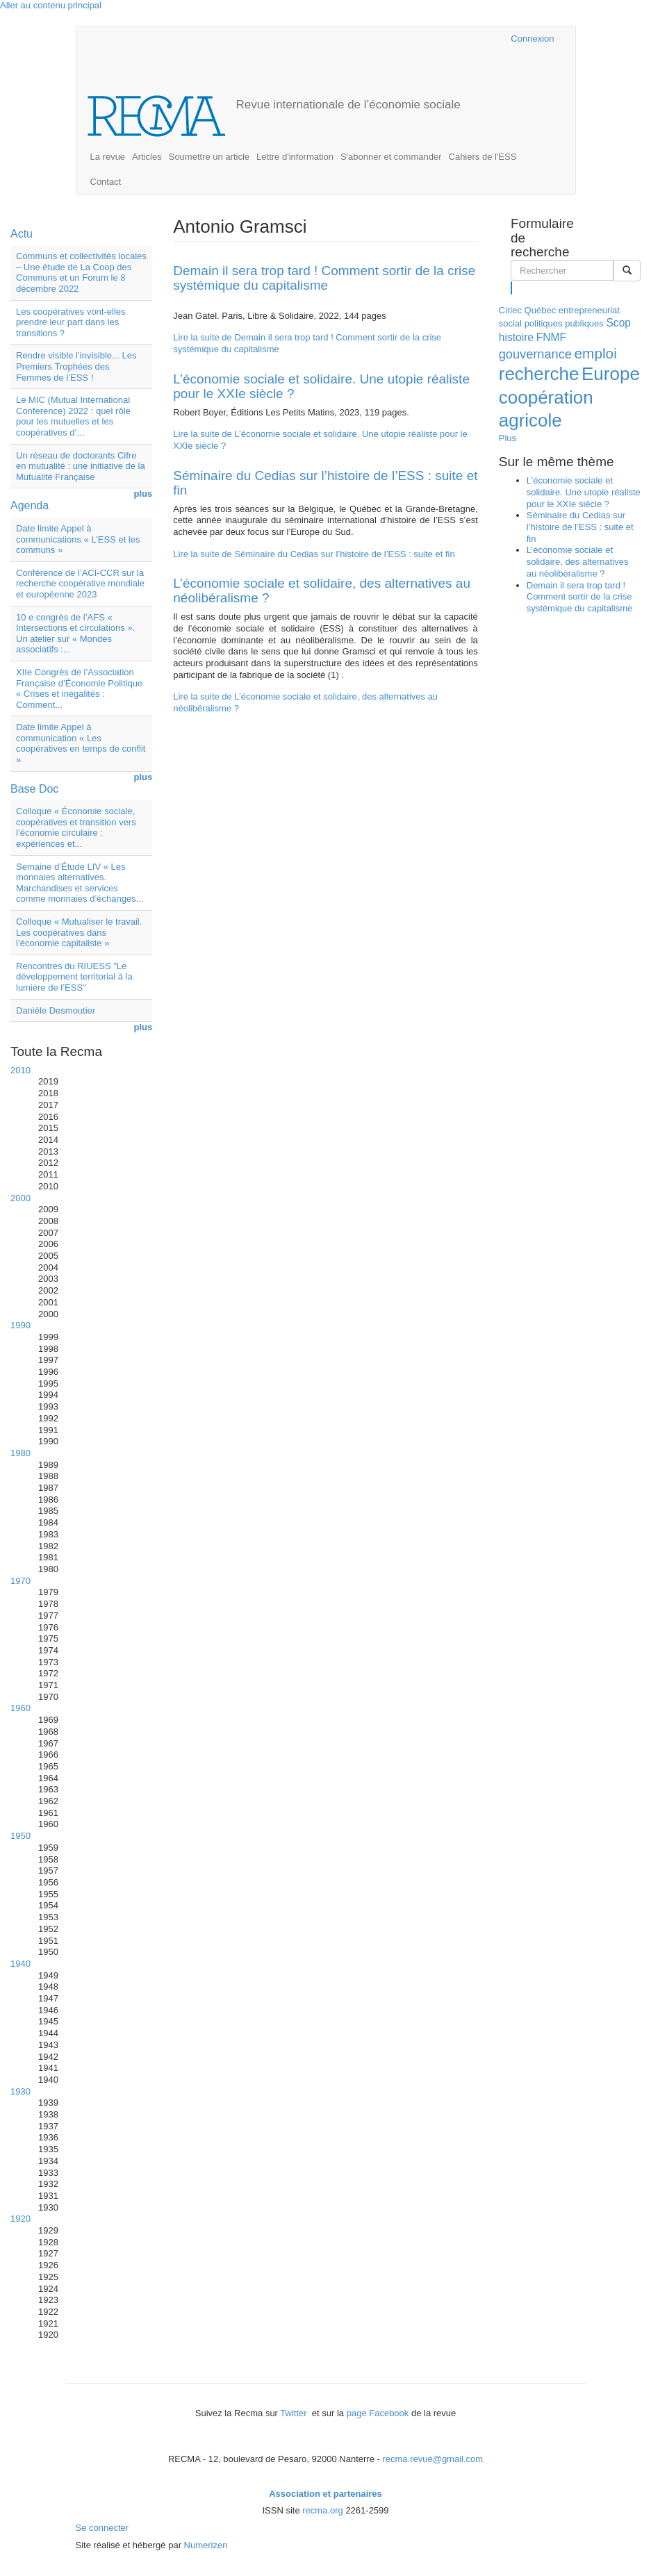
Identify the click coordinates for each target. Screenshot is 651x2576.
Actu (21, 234)
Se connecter (102, 2528)
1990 (20, 1325)
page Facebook (378, 2413)
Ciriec (510, 310)
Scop (618, 323)
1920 (20, 2218)
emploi (596, 353)
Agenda (29, 505)
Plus (507, 438)
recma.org (322, 2510)
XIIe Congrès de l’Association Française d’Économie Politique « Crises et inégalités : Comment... (79, 688)
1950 (20, 1836)
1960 (20, 1708)
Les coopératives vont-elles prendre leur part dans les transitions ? (71, 322)
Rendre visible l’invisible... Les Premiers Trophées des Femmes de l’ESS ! (76, 366)
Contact (106, 181)
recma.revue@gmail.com (432, 2459)
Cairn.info (439, 38)
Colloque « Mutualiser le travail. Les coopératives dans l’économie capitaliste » (79, 932)
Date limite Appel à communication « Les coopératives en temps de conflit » (80, 743)
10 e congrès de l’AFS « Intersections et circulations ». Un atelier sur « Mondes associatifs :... (75, 633)
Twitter (294, 2413)
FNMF (551, 337)
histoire (516, 337)
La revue (108, 156)
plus (143, 493)
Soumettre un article (209, 156)
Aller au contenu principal (50, 5)
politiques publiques (564, 323)
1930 (20, 2091)
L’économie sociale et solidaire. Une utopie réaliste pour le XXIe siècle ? (321, 386)
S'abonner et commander (391, 156)
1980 (20, 1453)
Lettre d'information (294, 156)
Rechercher (511, 287)
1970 (20, 1581)
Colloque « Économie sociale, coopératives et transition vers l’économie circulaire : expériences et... (76, 827)
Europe (611, 373)
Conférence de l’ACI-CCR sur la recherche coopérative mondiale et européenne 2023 (80, 584)
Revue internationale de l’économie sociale (348, 104)
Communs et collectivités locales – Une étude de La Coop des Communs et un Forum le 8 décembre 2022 (81, 272)
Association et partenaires (325, 2493)
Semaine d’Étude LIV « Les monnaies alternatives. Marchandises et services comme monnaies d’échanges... (80, 883)
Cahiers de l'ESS (483, 156)
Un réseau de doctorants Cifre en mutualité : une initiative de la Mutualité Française (80, 466)
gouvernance (535, 354)
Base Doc (34, 789)
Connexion (532, 38)
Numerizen (206, 2545)
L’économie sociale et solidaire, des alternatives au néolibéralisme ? (321, 590)
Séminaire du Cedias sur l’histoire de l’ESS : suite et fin (325, 482)
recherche (539, 373)
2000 (20, 1198)
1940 (20, 1963)
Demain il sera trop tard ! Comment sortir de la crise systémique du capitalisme (324, 277)
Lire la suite (313, 554)
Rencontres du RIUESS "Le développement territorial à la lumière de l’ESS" (74, 977)
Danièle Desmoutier (55, 1010)
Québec (541, 310)
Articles (147, 156)
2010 (20, 1070)
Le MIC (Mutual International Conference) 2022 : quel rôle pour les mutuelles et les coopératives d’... (73, 416)
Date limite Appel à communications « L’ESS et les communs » (78, 539)
